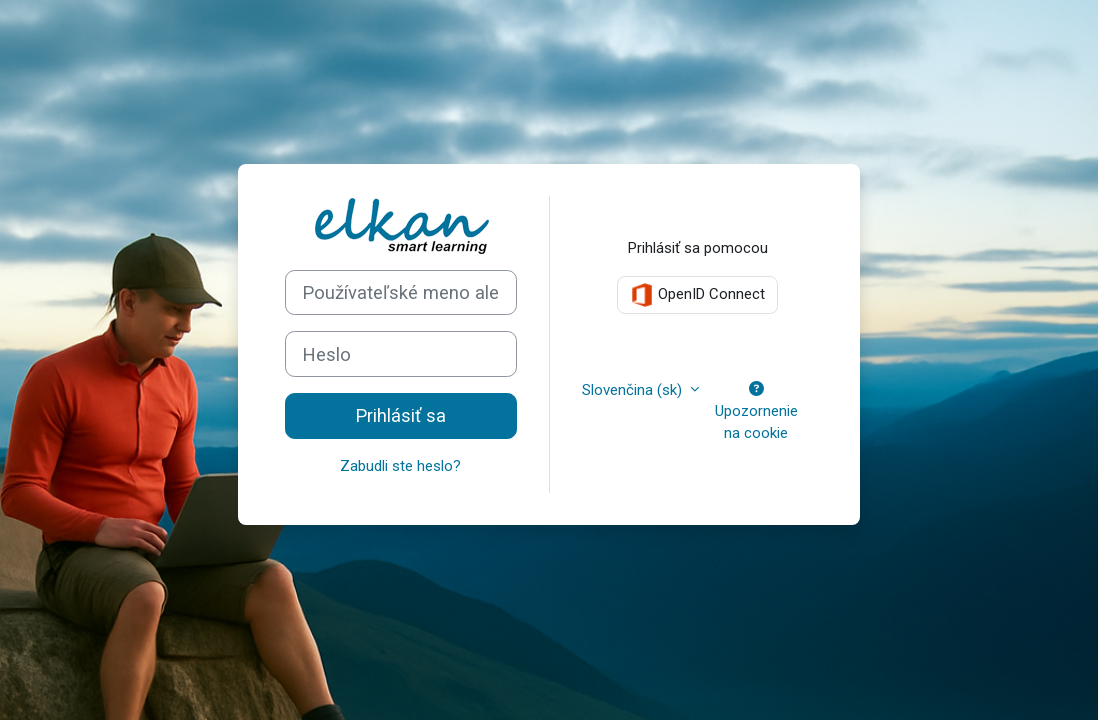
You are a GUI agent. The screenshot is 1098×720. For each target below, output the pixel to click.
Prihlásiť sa (400, 415)
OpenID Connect (697, 295)
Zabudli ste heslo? (400, 466)
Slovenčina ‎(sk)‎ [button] (634, 390)
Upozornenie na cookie (756, 412)
